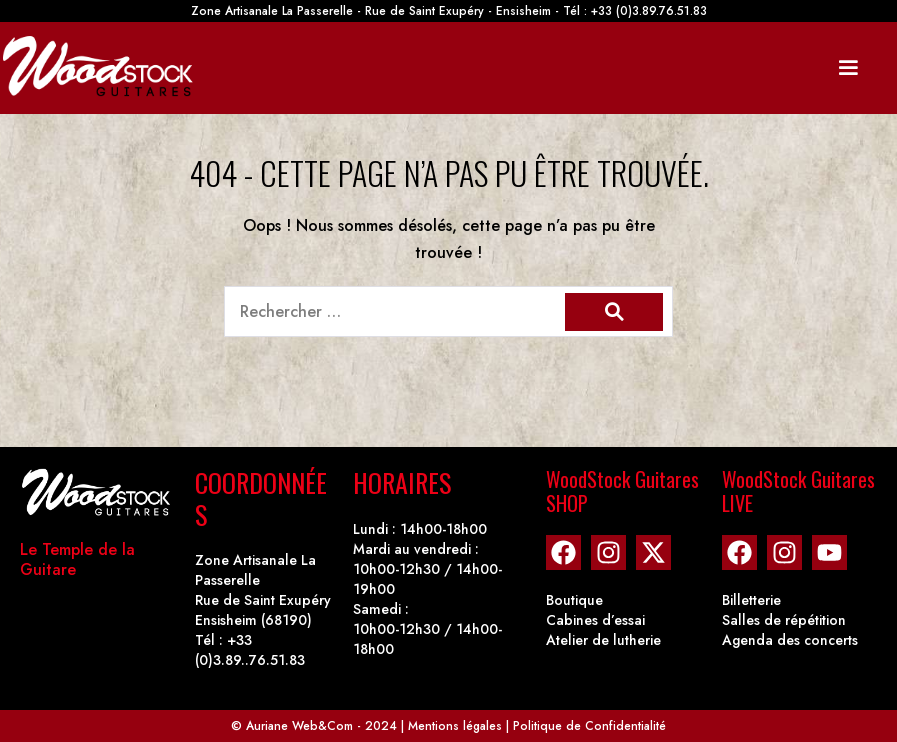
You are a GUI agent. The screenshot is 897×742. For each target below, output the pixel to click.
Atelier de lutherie (603, 640)
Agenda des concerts (790, 640)
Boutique (574, 600)
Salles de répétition (784, 620)
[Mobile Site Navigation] (848, 68)
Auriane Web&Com (299, 726)
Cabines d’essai (595, 620)
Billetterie (751, 600)
